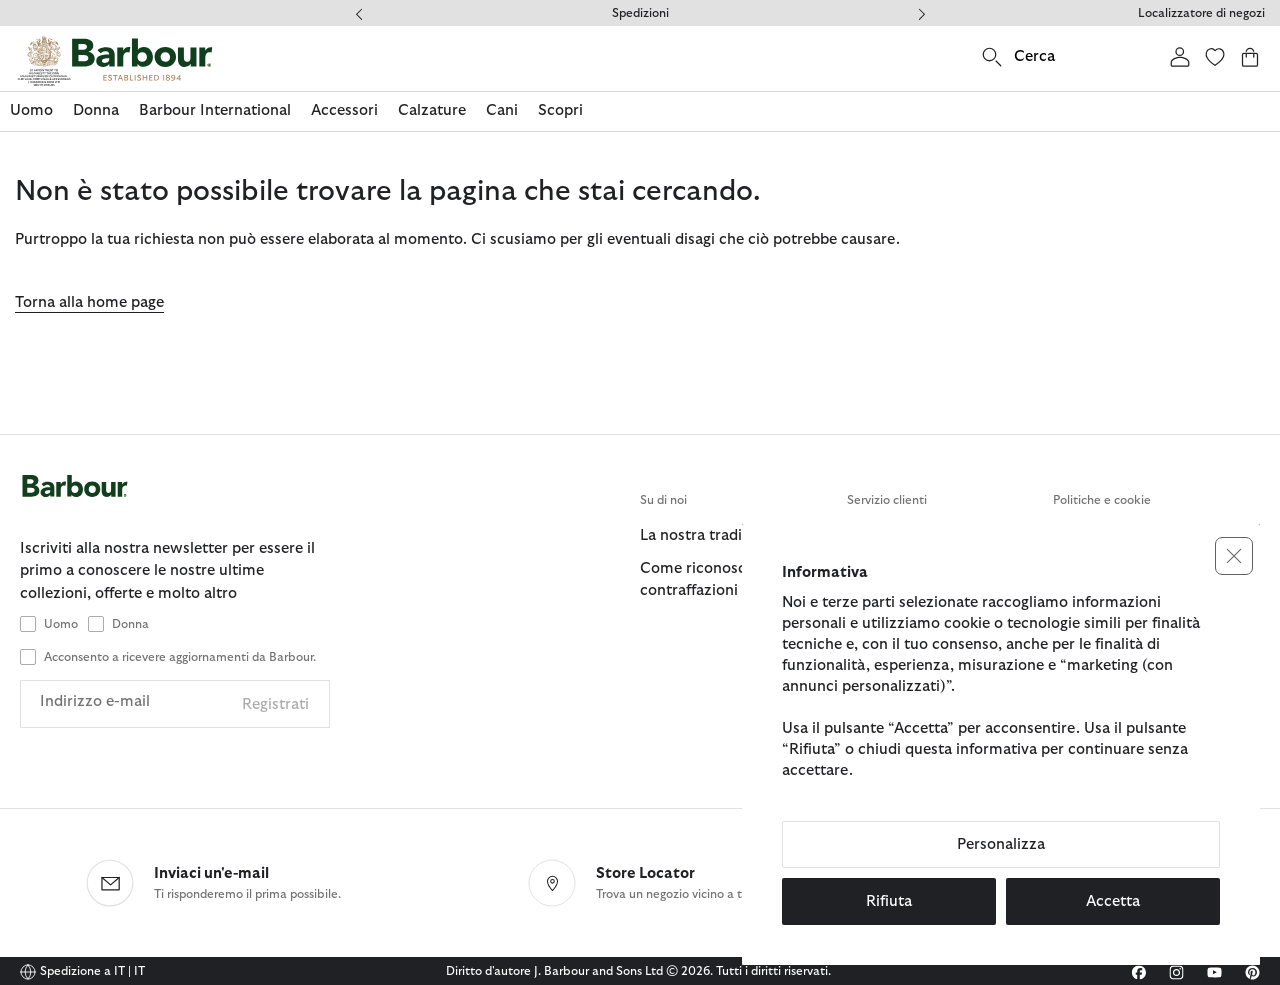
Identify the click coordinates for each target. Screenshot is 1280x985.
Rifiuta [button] (889, 901)
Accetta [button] (1113, 901)
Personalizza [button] (1001, 844)
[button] (1234, 556)
